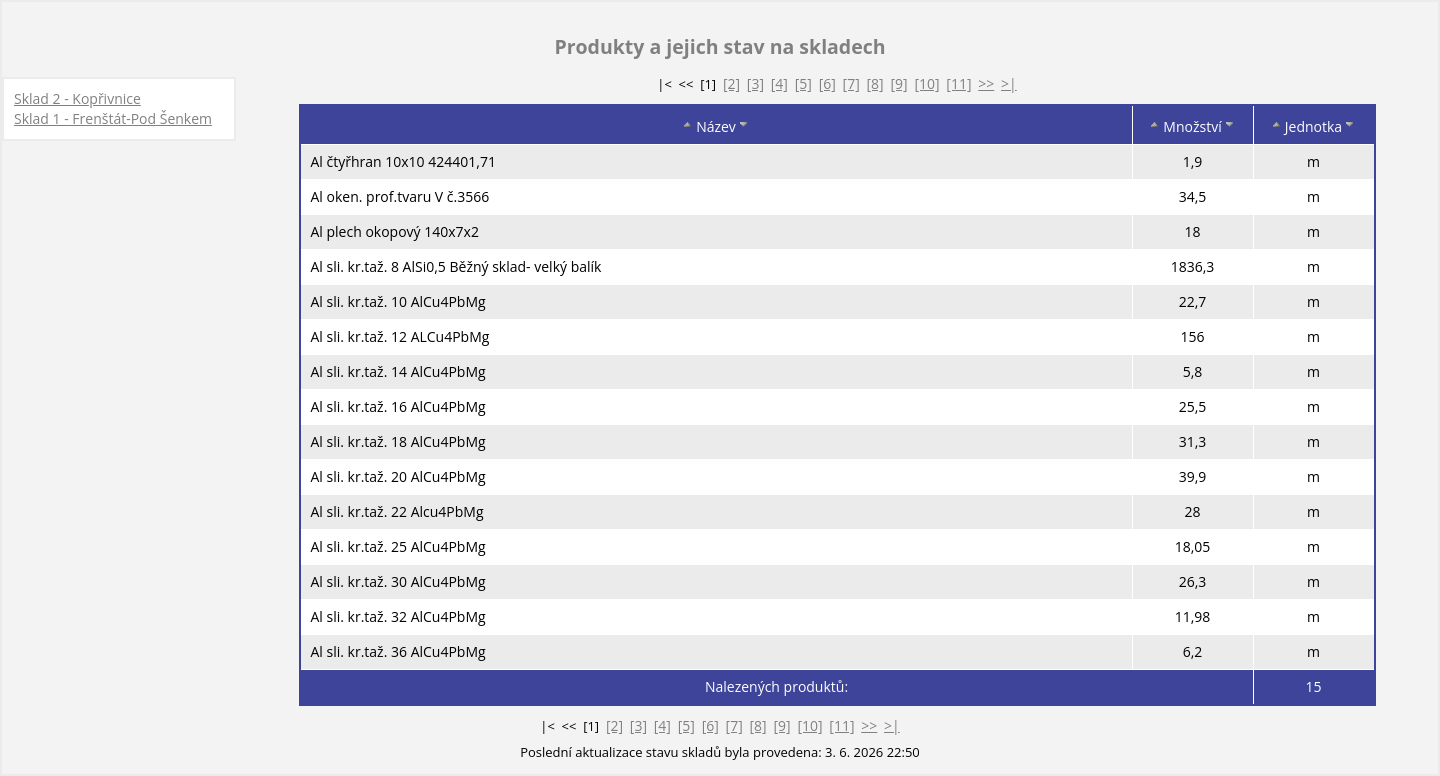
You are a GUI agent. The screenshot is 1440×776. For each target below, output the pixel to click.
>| (1009, 83)
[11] (958, 83)
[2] (731, 83)
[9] (898, 83)
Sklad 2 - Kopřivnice (77, 98)
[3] (755, 83)
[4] (779, 83)
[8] (875, 83)
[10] (926, 83)
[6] (827, 83)
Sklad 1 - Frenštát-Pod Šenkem (113, 118)
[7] (851, 83)
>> (986, 83)
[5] (803, 83)
